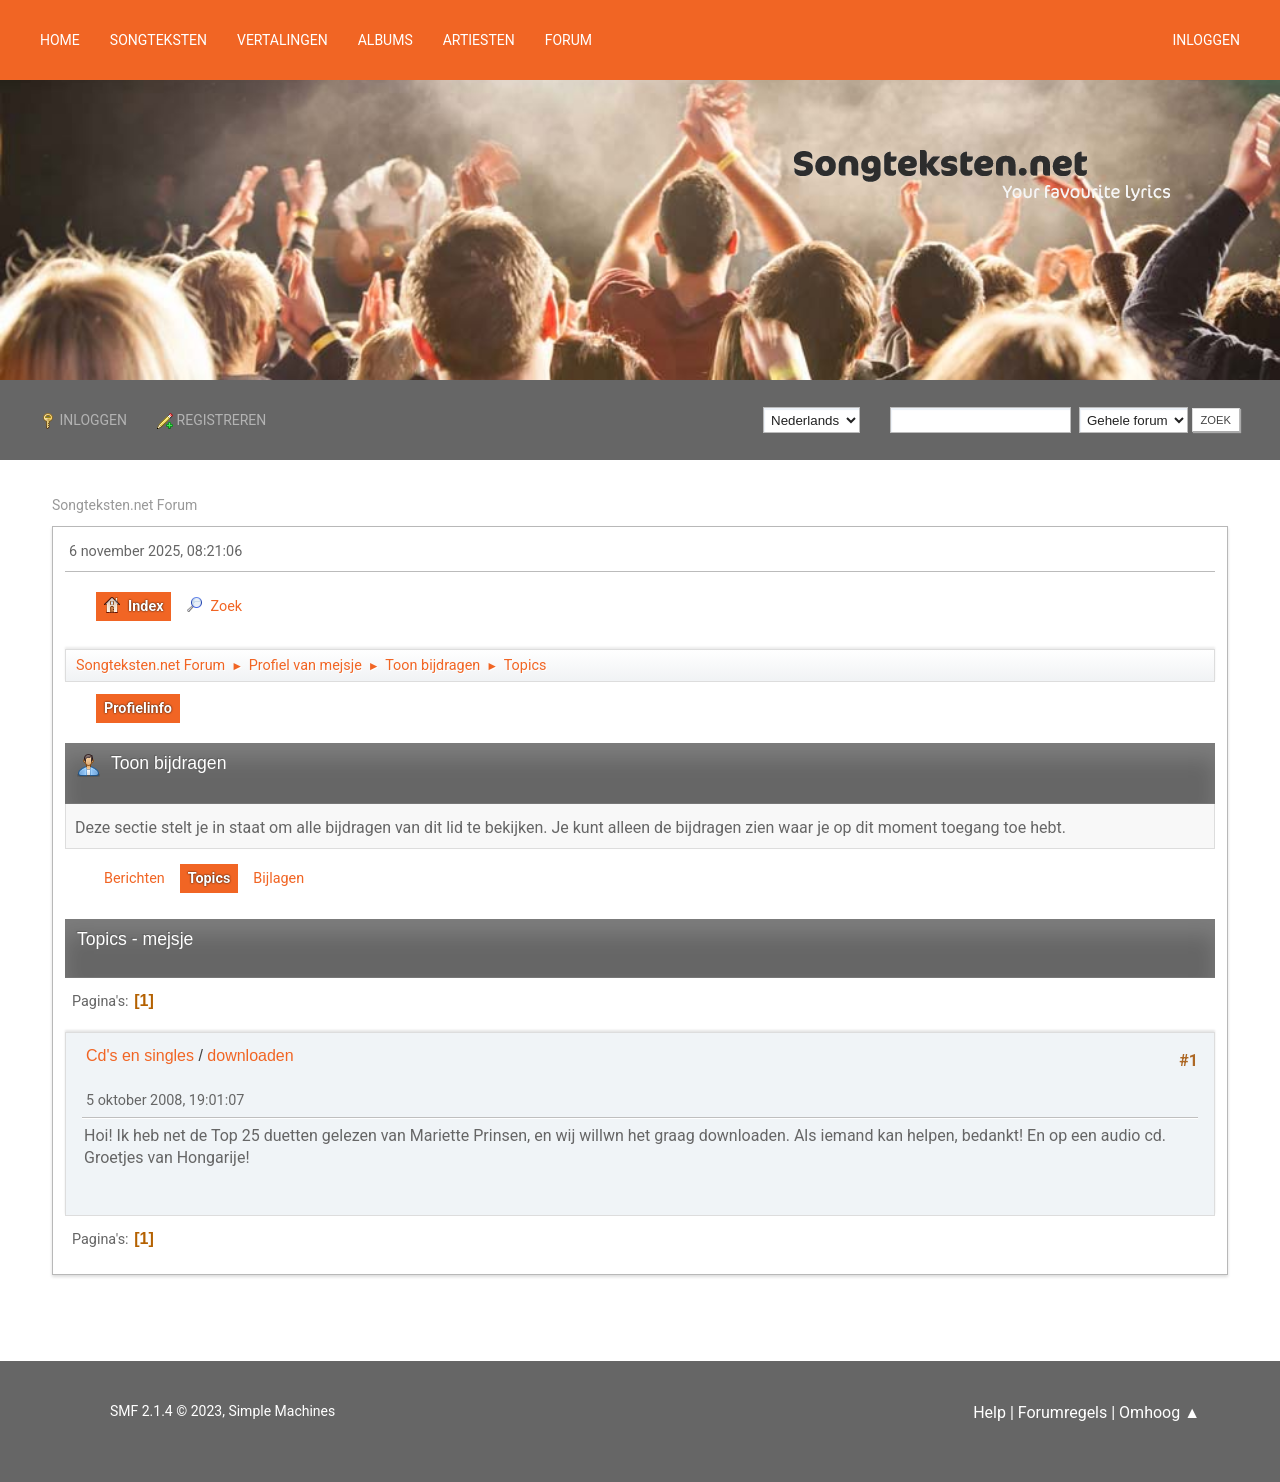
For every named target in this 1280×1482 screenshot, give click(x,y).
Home (60, 40)
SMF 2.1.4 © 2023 (166, 1411)
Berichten (134, 878)
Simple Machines (281, 1411)
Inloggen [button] (1206, 40)
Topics (209, 878)
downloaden (250, 1055)
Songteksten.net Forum (124, 505)
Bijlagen (278, 878)
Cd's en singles (140, 1055)
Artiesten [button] (479, 40)
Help (989, 1412)
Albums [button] (385, 40)
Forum (568, 40)
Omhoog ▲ (1159, 1412)
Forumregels (1062, 1412)
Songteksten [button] (158, 40)
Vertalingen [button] (282, 40)
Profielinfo (138, 708)
